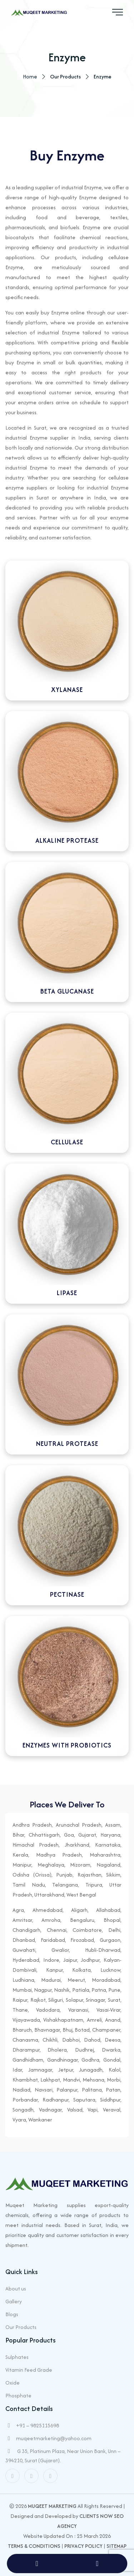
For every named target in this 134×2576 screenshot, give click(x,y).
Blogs (11, 2314)
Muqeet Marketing (52, 2506)
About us (15, 2288)
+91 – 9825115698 (37, 2425)
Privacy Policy (83, 2546)
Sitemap (116, 2546)
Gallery (13, 2301)
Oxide (12, 2382)
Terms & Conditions (34, 2546)
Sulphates (17, 2357)
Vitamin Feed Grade (28, 2370)
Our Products (20, 2327)
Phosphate (18, 2395)
